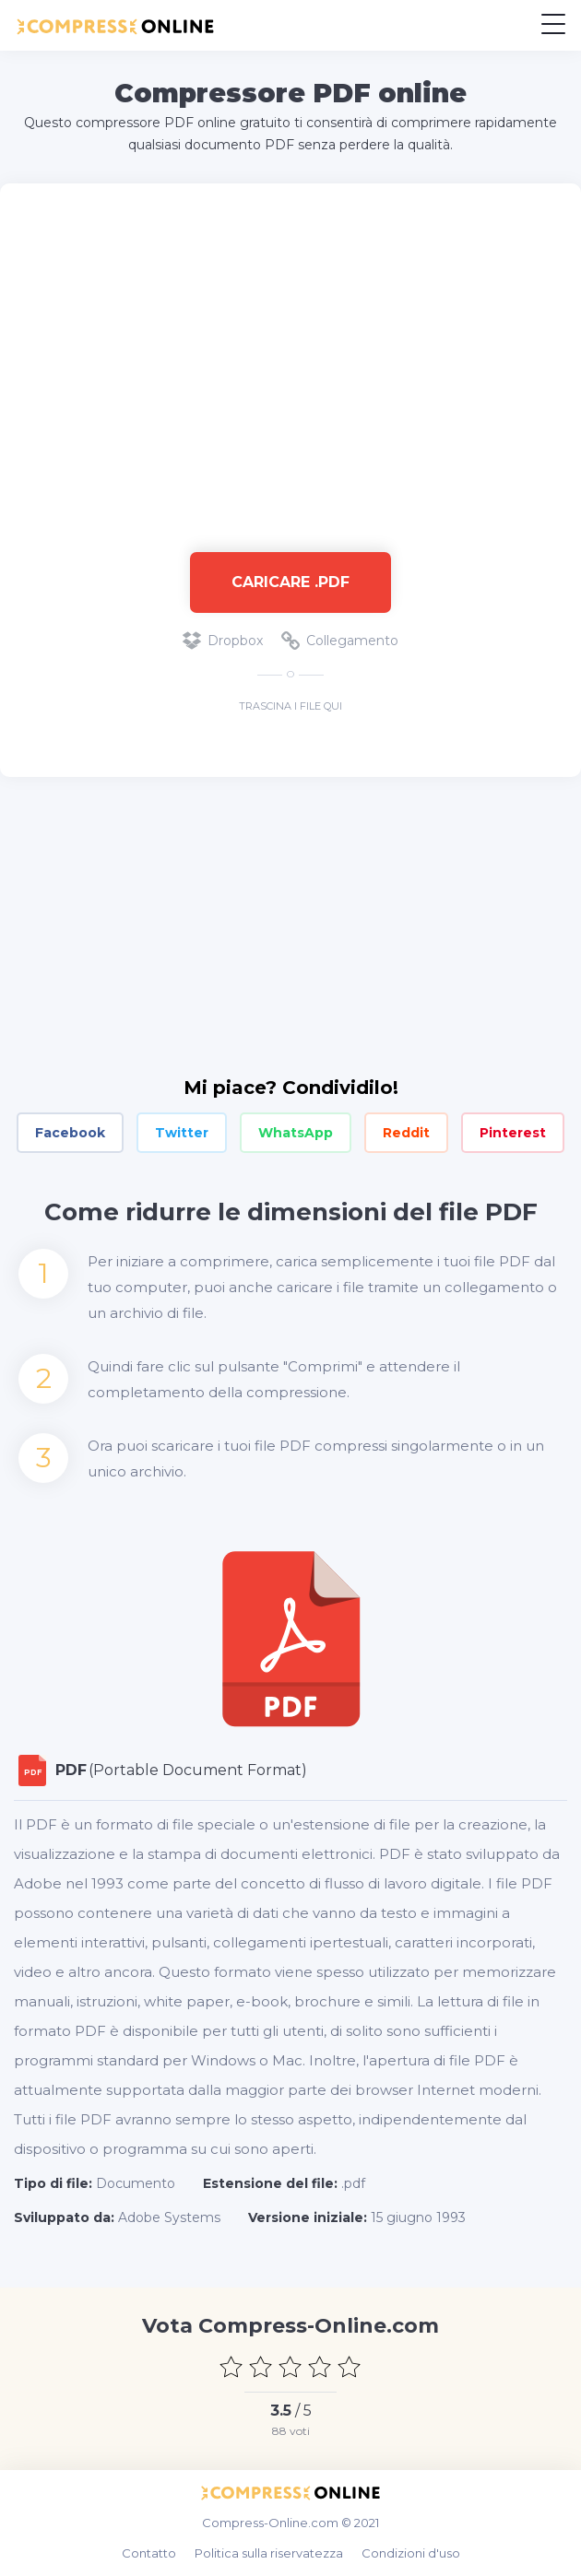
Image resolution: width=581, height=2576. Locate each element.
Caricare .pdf (290, 582)
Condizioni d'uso (411, 2553)
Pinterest (513, 1132)
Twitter (181, 1132)
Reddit (406, 1132)
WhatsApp (295, 1132)
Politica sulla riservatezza (269, 2553)
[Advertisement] (290, 358)
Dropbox (223, 640)
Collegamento (339, 640)
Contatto (149, 2553)
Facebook (70, 1132)
